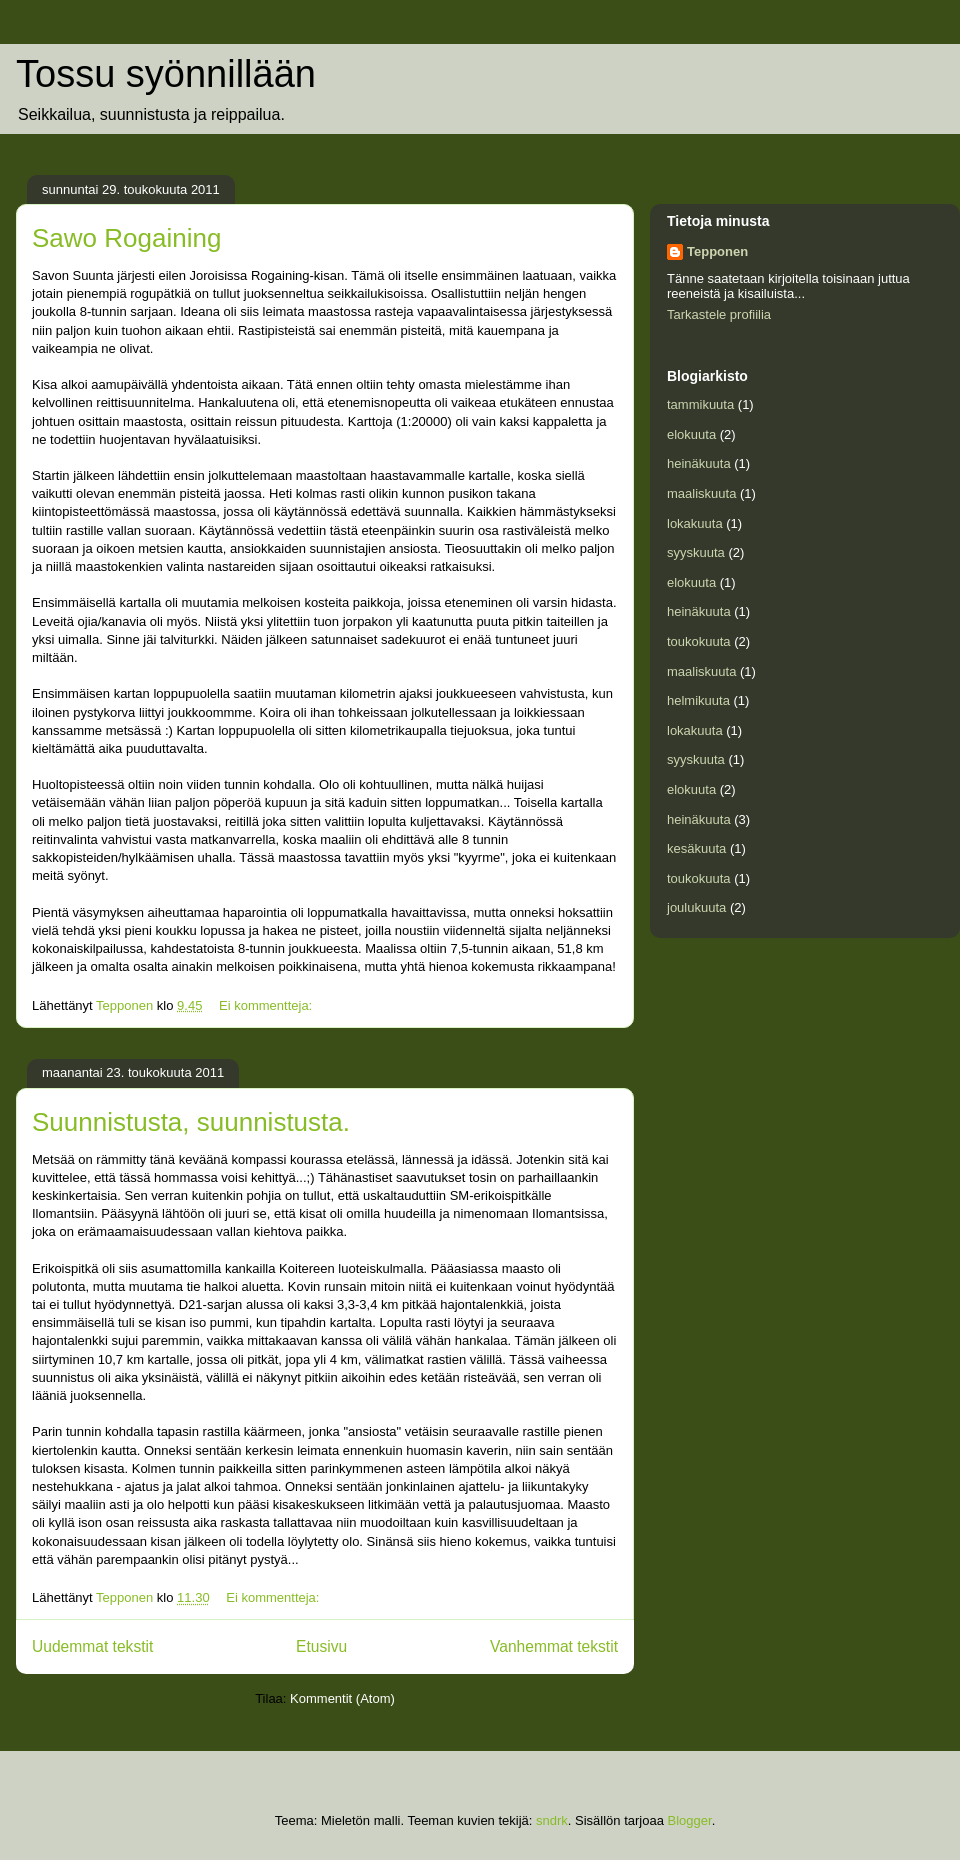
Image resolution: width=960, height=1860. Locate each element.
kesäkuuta (696, 848)
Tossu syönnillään (166, 74)
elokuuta (691, 434)
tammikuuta (700, 404)
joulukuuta (696, 907)
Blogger (690, 1820)
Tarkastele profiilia (719, 314)
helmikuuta (698, 700)
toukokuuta (699, 641)
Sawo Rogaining (126, 238)
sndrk (552, 1820)
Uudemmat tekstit (92, 1646)
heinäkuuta (699, 463)
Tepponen (717, 251)
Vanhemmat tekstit (554, 1646)
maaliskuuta (701, 493)
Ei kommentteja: (267, 1005)
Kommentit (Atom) (342, 1698)
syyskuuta (696, 552)
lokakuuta (695, 523)
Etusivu (321, 1646)
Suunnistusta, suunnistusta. (191, 1122)
